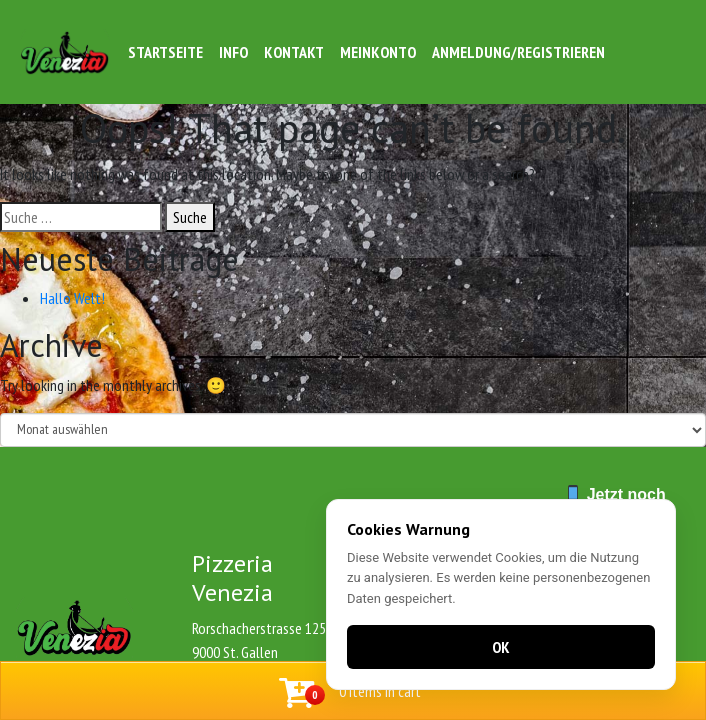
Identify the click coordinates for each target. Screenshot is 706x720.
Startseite (165, 52)
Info (233, 52)
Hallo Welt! (72, 298)
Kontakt (294, 52)
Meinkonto (378, 52)
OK (501, 647)
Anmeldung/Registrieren (518, 52)
